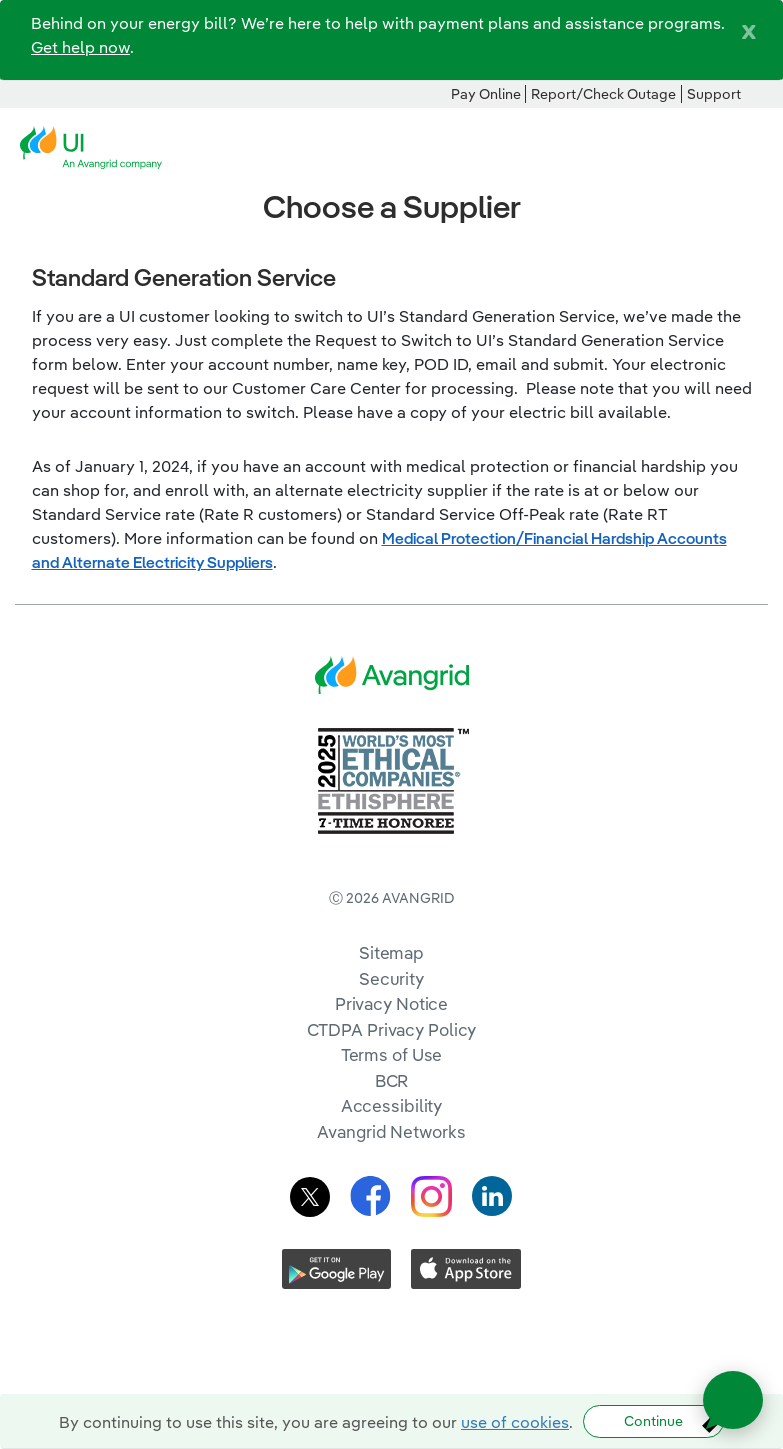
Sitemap (391, 952)
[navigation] (753, 148)
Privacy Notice (391, 1003)
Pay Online (486, 94)
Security (391, 978)
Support (714, 94)
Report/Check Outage (603, 94)
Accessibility (392, 1105)
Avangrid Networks (391, 1131)
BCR (392, 1080)
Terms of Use (392, 1054)
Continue (653, 1421)
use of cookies (515, 1422)
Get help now (80, 47)
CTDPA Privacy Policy (392, 1029)
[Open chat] (733, 1400)
